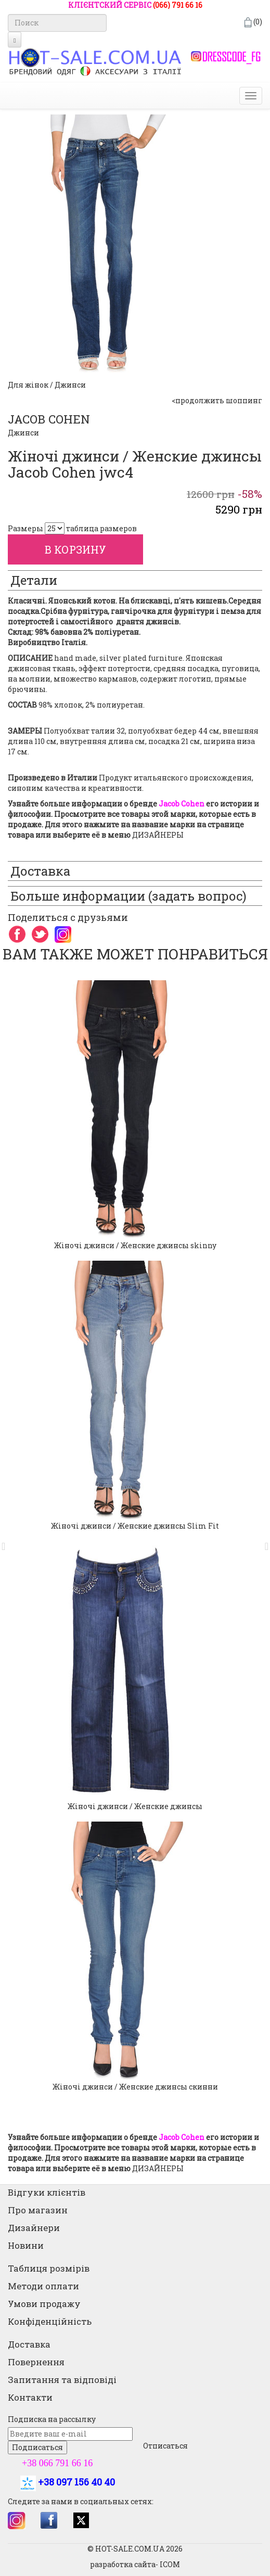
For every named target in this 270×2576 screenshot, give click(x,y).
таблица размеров (101, 528)
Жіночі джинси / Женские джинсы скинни (135, 2087)
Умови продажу (44, 2304)
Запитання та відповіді (62, 2380)
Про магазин (38, 2210)
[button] (7, 1541)
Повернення (36, 2362)
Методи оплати (43, 2286)
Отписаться (165, 2446)
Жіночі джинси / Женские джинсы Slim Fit (135, 1526)
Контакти (30, 2397)
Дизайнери (34, 2228)
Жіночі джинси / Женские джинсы (135, 1806)
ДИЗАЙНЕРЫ (158, 835)
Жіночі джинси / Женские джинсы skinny (135, 1245)
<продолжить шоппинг (217, 400)
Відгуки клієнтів (46, 2192)
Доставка (29, 2344)
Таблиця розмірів (48, 2268)
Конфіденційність (50, 2321)
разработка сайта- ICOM (135, 2564)
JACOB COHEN (49, 419)
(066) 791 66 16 (177, 5)
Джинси (23, 433)
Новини (26, 2245)
